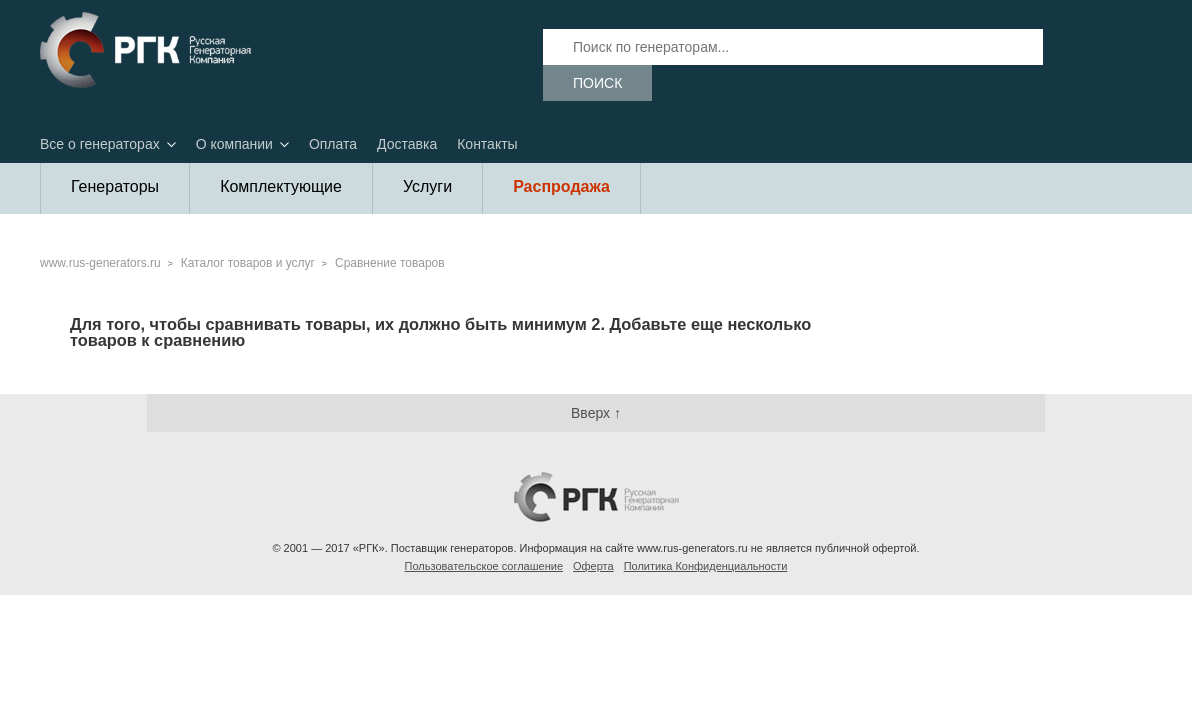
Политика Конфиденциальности (706, 566)
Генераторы (115, 186)
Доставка (407, 144)
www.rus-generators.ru (100, 263)
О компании (234, 144)
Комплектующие (281, 186)
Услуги (427, 186)
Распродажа (561, 186)
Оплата (333, 144)
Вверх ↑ (596, 413)
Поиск (597, 83)
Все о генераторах (100, 144)
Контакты (487, 144)
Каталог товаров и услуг (248, 263)
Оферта (593, 566)
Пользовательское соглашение (484, 566)
